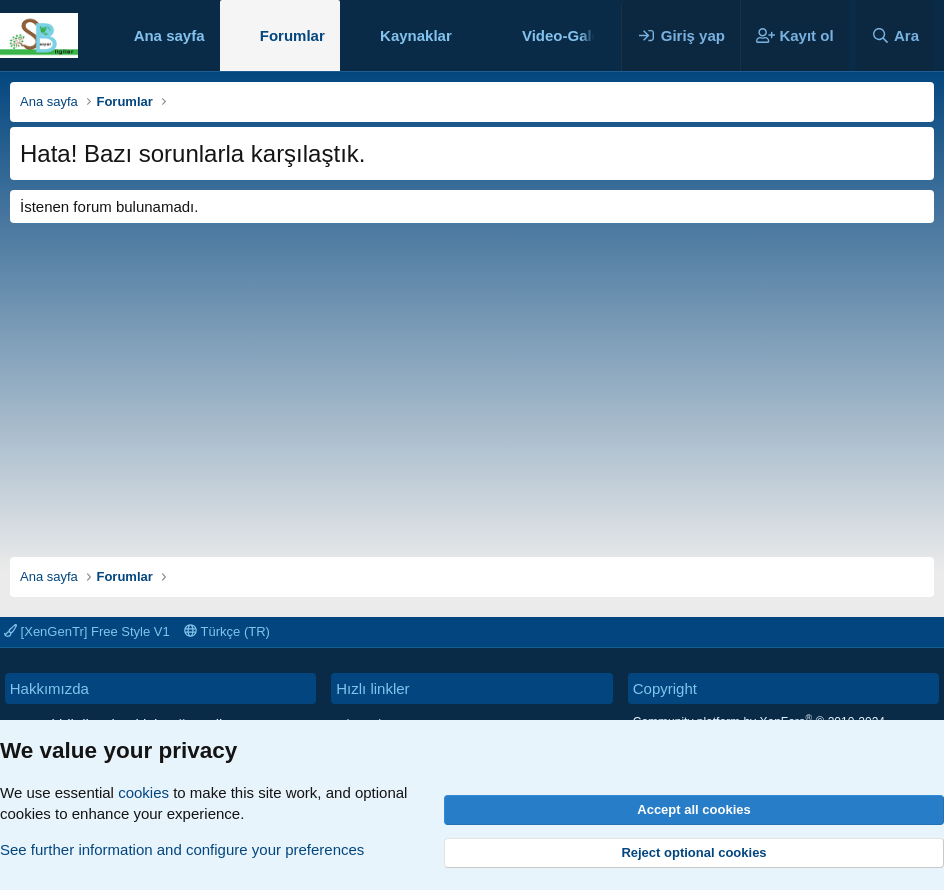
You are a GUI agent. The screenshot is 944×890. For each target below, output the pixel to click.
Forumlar (292, 35)
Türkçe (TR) (227, 631)
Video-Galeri (566, 35)
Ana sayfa (169, 35)
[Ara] (895, 35)
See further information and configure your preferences (182, 849)
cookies (143, 792)
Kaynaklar (416, 35)
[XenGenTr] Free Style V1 (87, 631)
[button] (468, 35)
